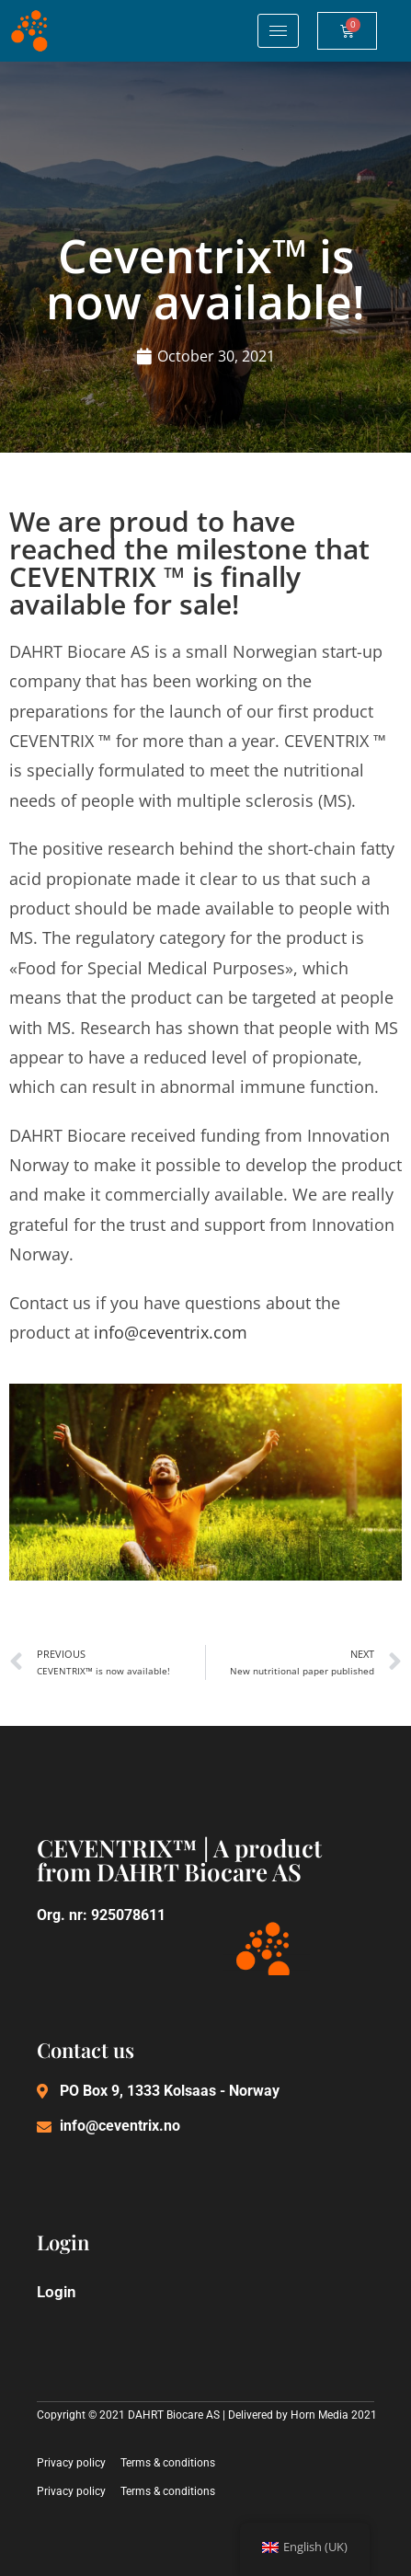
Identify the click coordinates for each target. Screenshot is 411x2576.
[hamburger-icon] (278, 31)
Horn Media (319, 2415)
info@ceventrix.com (170, 1332)
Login (56, 2292)
